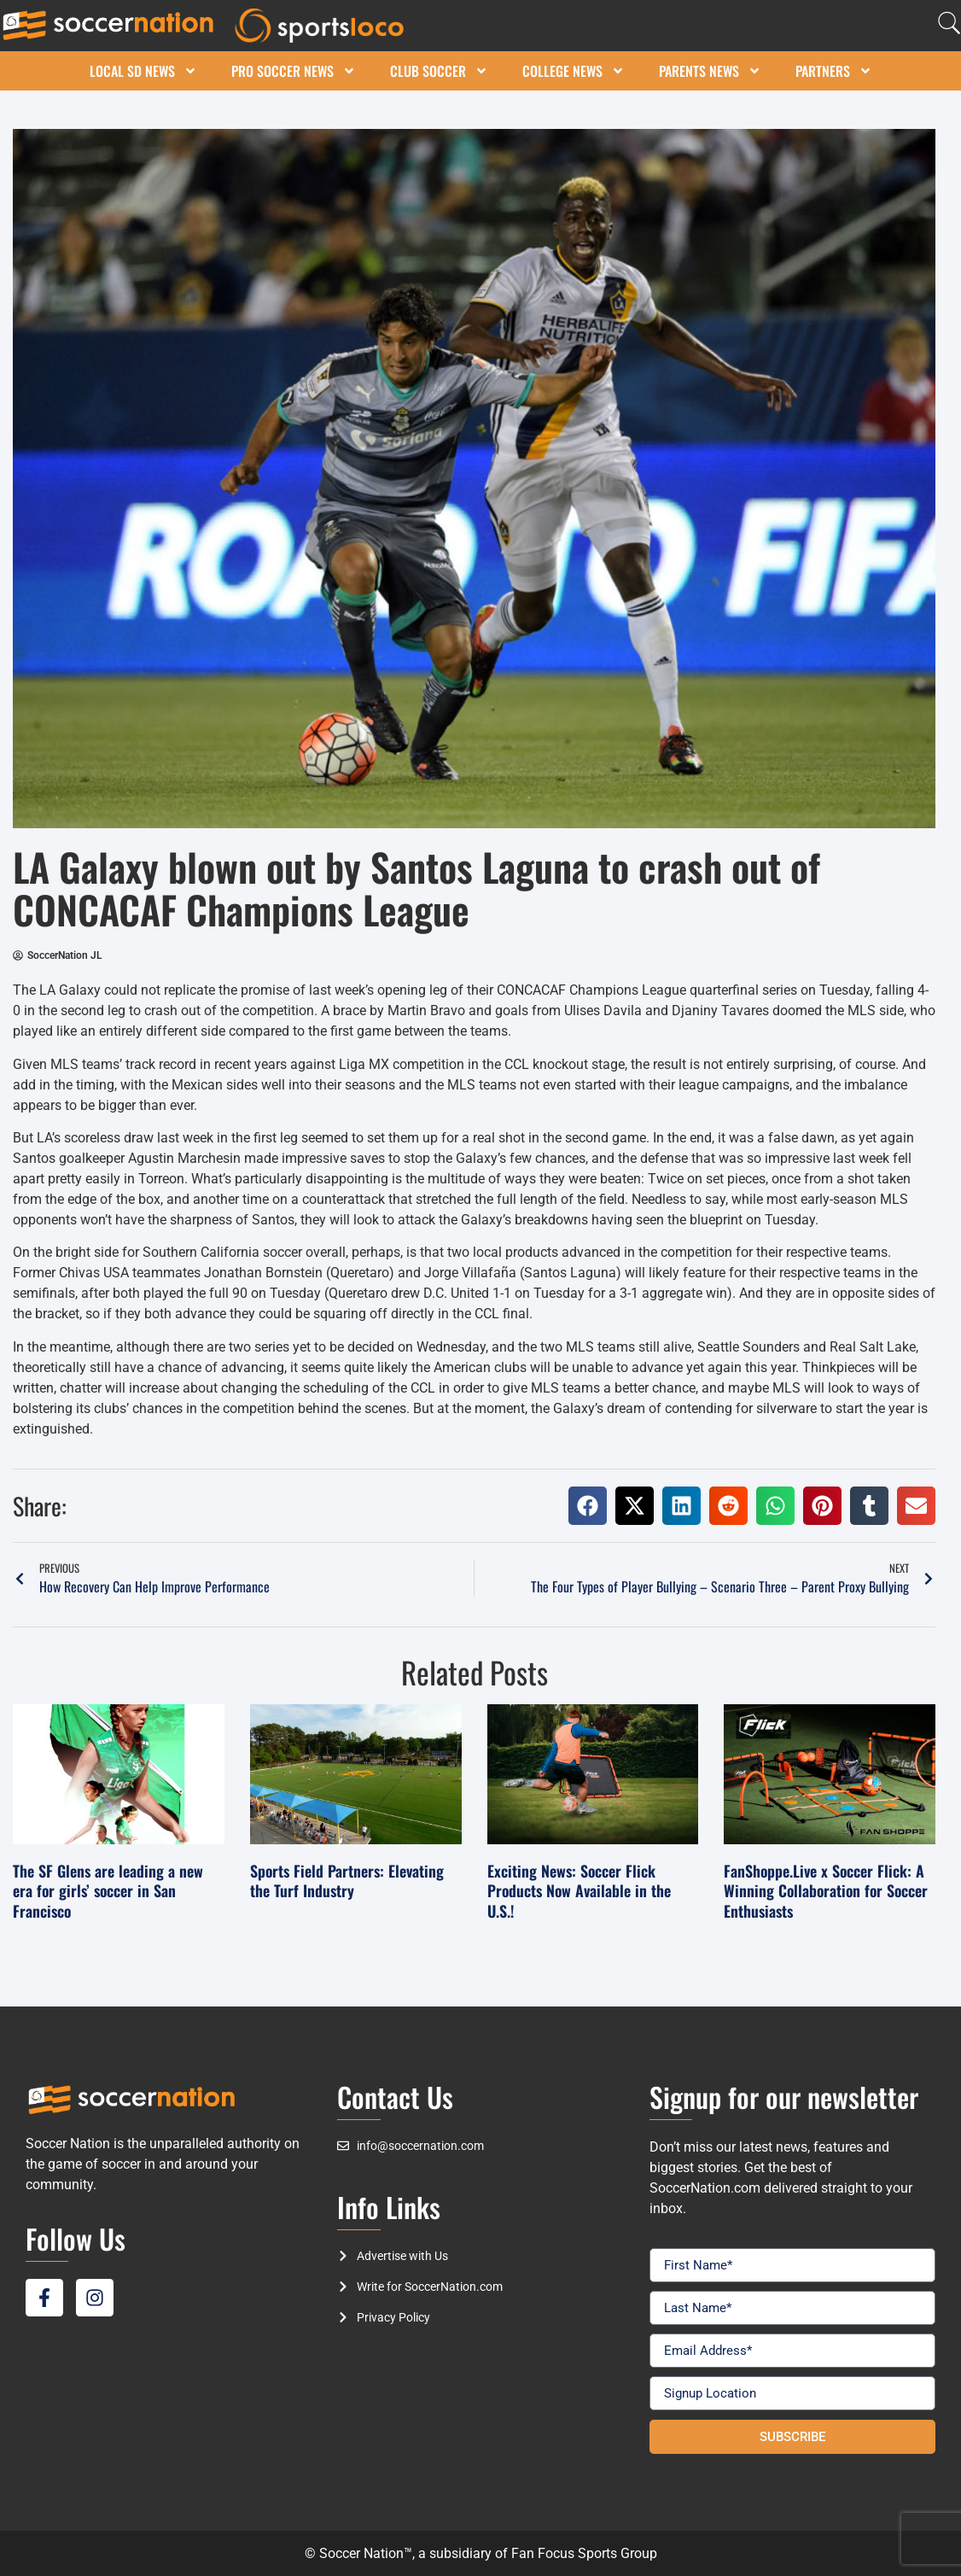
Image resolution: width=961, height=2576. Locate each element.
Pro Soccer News (293, 70)
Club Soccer (439, 70)
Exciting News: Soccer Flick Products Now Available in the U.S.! (579, 1891)
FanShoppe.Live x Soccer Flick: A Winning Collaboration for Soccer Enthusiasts (826, 1891)
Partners (833, 70)
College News (573, 70)
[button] (587, 1506)
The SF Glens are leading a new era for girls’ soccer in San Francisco (108, 1891)
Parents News (710, 70)
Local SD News (143, 70)
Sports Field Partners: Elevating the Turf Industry (347, 1880)
